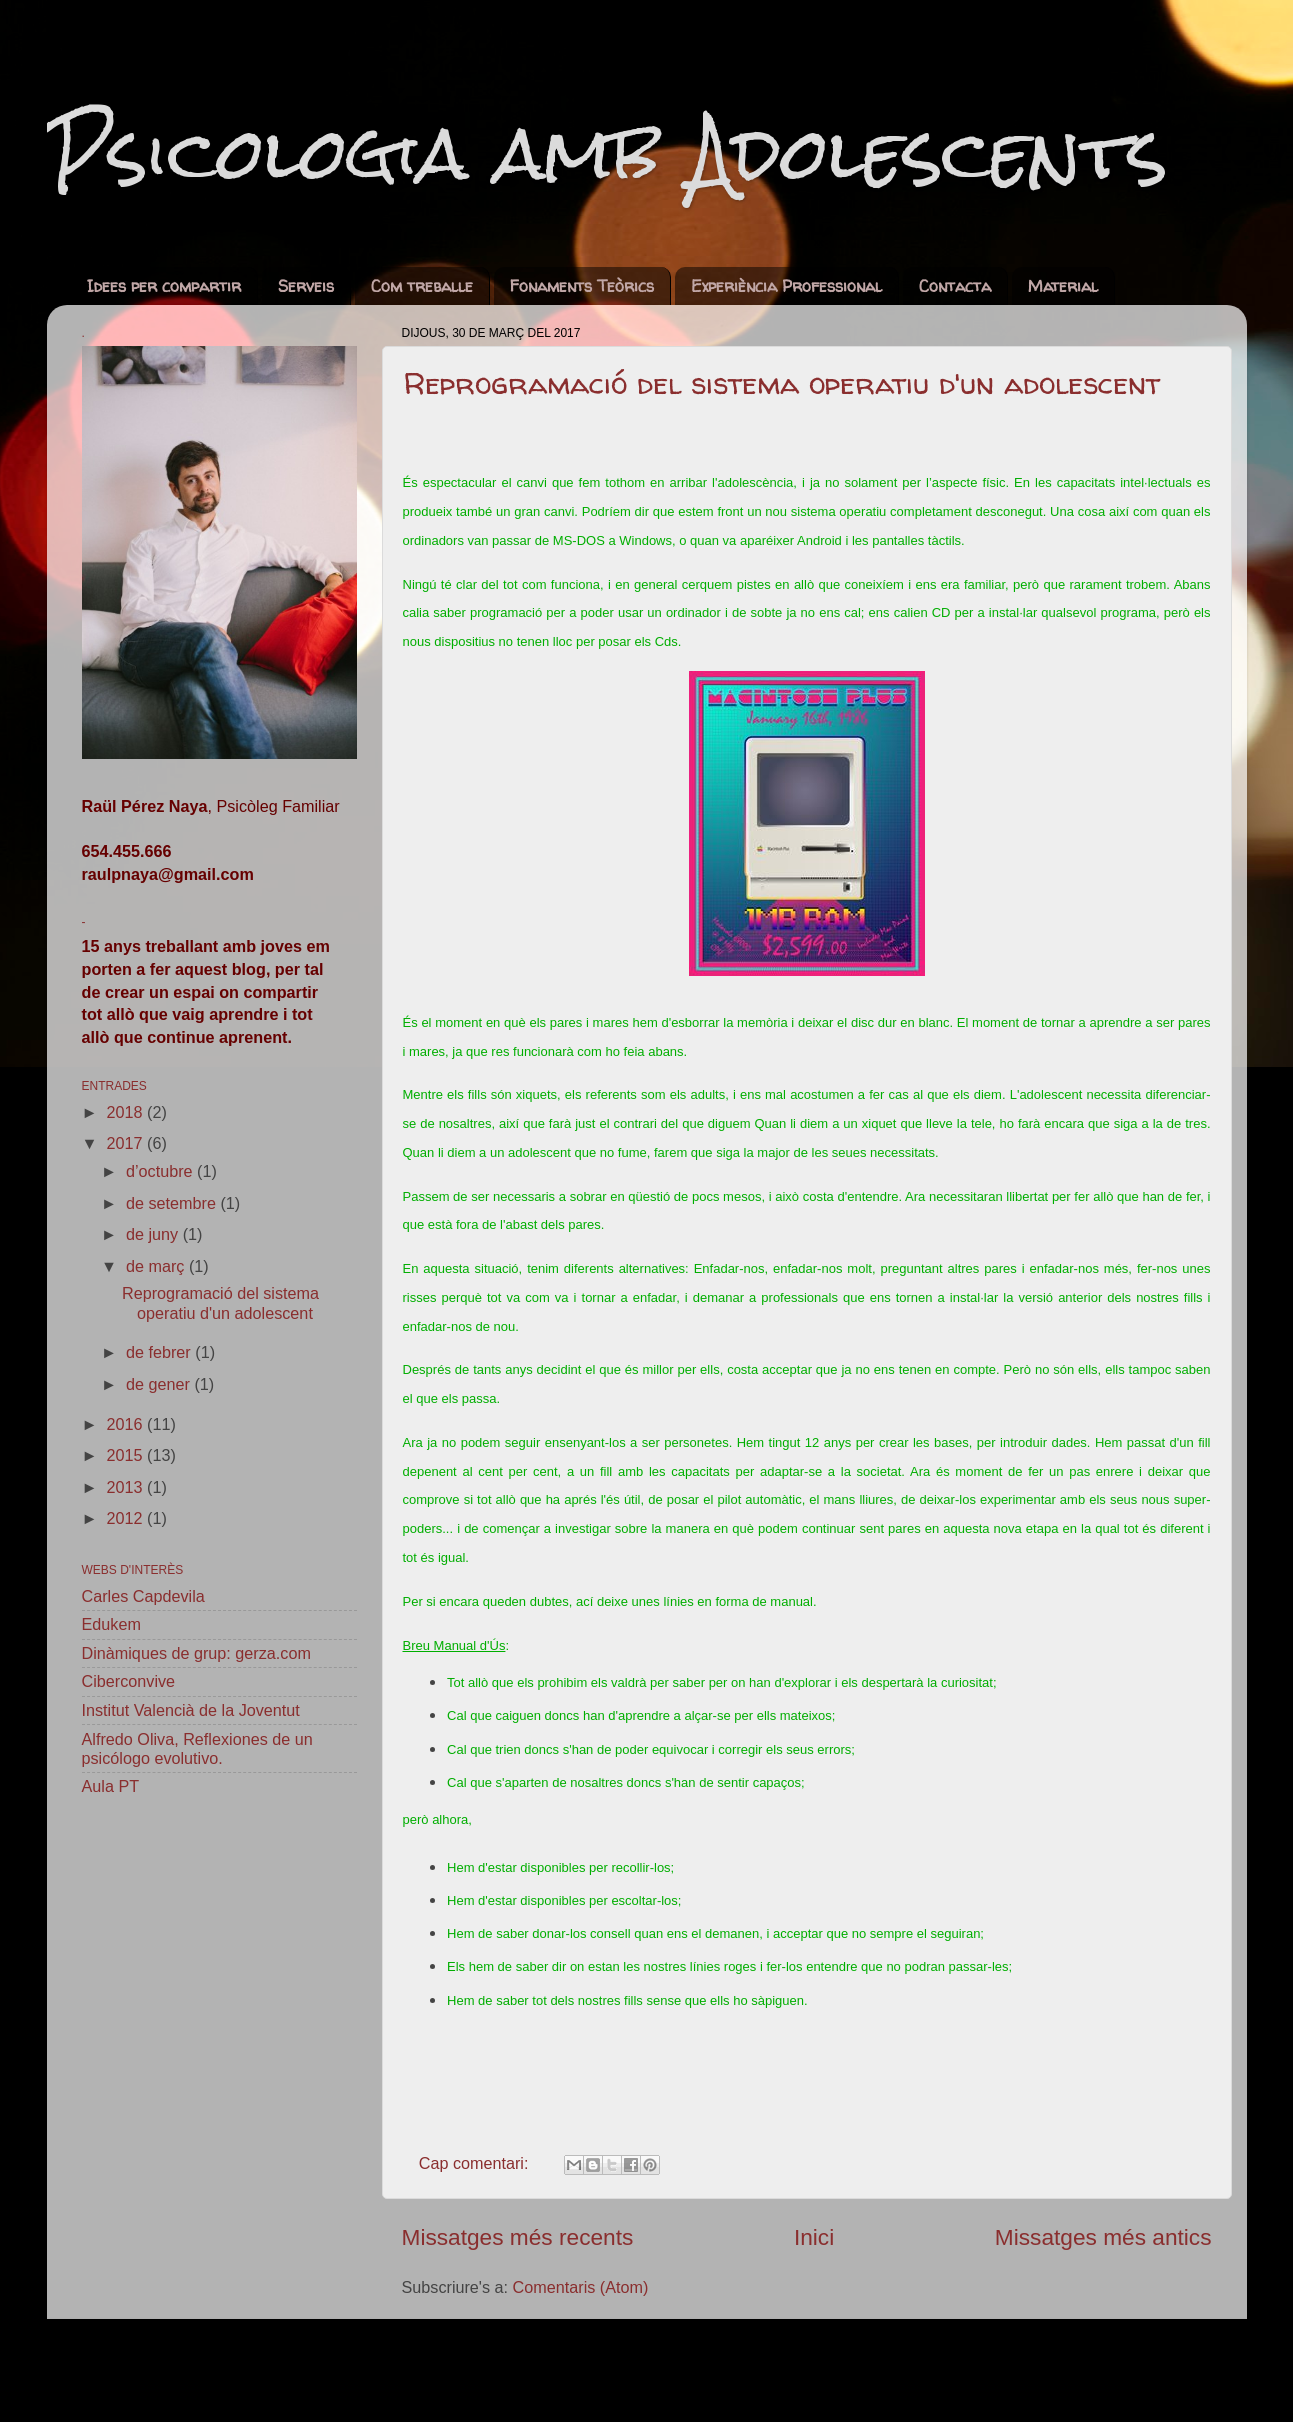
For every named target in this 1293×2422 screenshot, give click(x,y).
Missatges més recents (518, 2237)
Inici (814, 2237)
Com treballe (422, 286)
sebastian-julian (726, 2370)
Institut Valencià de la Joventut (191, 1710)
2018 (127, 1112)
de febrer (160, 1352)
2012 (127, 1518)
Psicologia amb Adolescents (607, 153)
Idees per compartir (164, 286)
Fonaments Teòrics (582, 286)
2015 (127, 1455)
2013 (127, 1487)
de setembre (173, 1203)
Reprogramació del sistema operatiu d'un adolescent (781, 382)
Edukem (111, 1624)
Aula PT (111, 1786)
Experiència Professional (786, 286)
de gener (160, 1384)
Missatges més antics (1103, 2237)
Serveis (306, 286)
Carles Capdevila (143, 1596)
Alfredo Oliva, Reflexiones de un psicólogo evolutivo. (197, 1748)
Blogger (974, 2370)
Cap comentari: (476, 2163)
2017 (127, 1143)
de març (157, 1266)
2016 (127, 1424)
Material (1063, 286)
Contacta (955, 286)
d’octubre (161, 1171)
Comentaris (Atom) (581, 2287)
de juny (154, 1234)
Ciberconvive (129, 1681)
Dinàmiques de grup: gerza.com (196, 1653)
